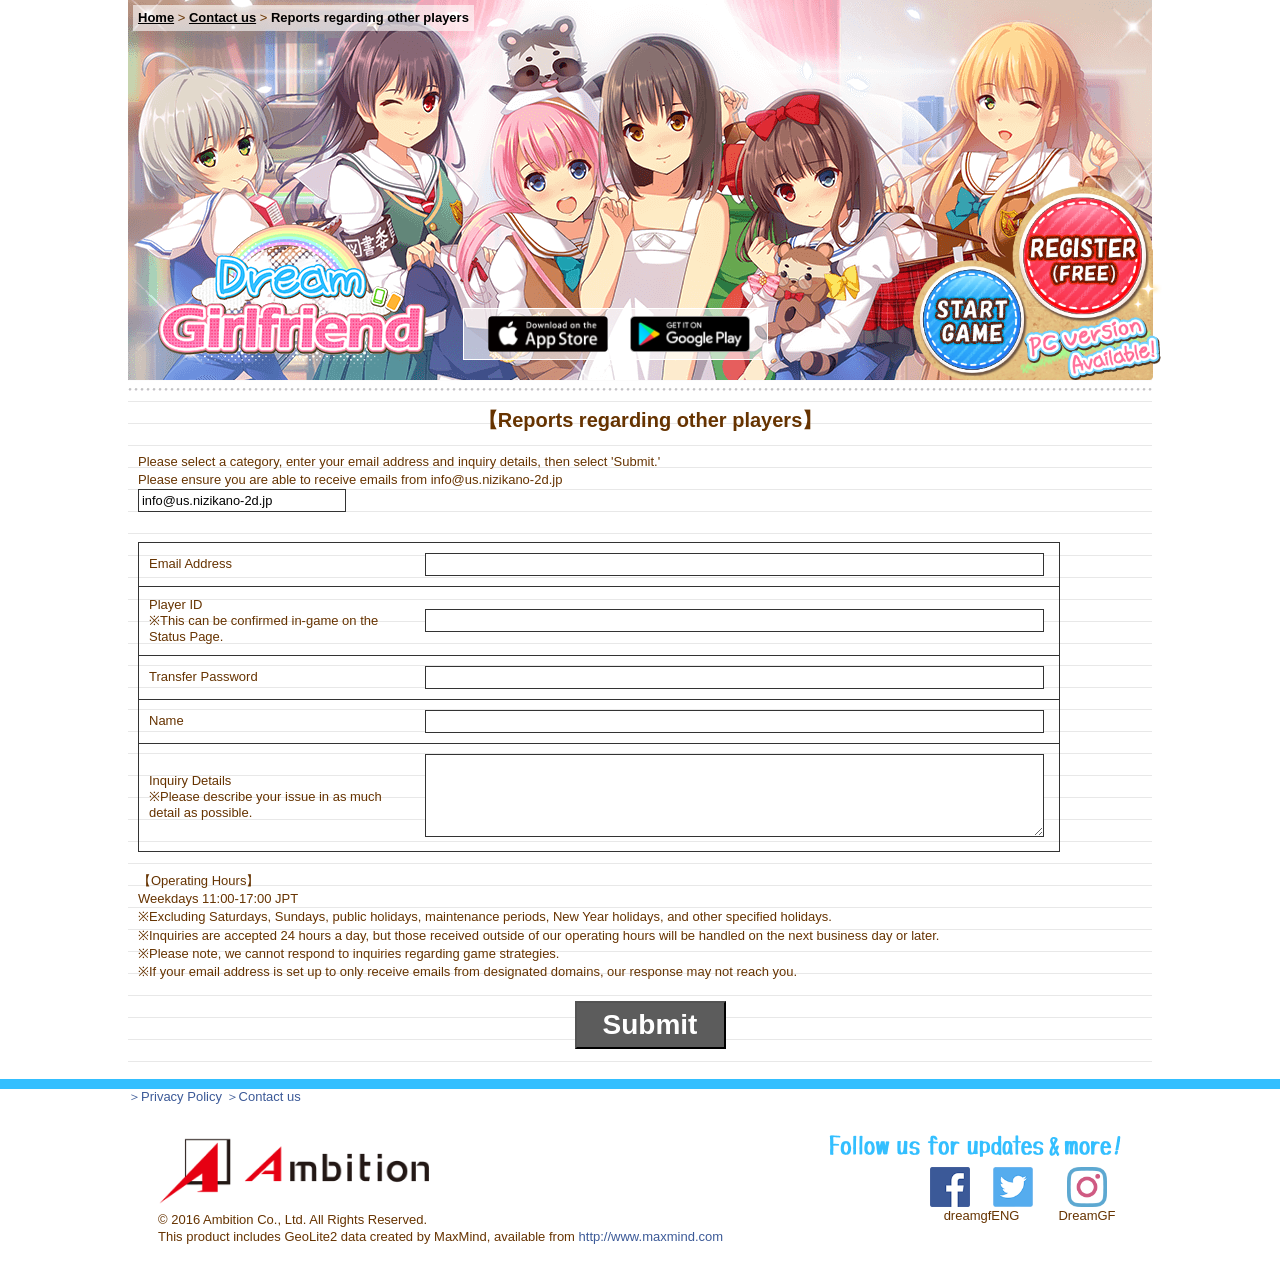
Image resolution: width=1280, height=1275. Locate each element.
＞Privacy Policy (175, 1096)
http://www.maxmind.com (651, 1236)
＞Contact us (263, 1096)
